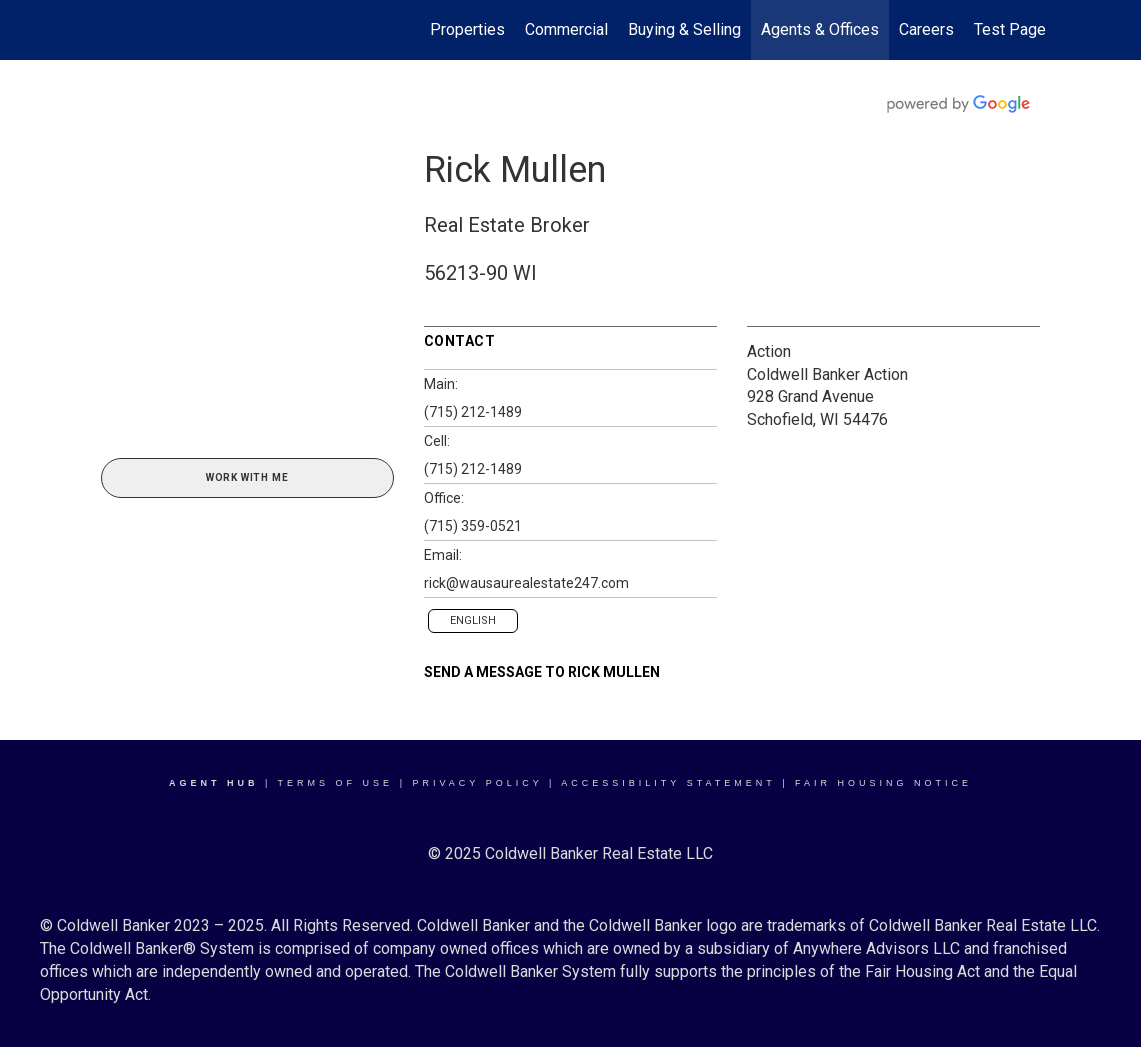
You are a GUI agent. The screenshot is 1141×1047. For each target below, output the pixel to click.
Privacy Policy (477, 783)
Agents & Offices (820, 29)
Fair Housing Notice (883, 783)
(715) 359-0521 (473, 526)
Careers (926, 29)
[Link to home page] (96, 30)
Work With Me (247, 477)
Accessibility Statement (668, 783)
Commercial (566, 29)
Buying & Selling (684, 29)
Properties (467, 29)
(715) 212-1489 (473, 412)
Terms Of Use (336, 783)
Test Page (1010, 29)
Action (769, 351)
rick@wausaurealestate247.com (526, 583)
